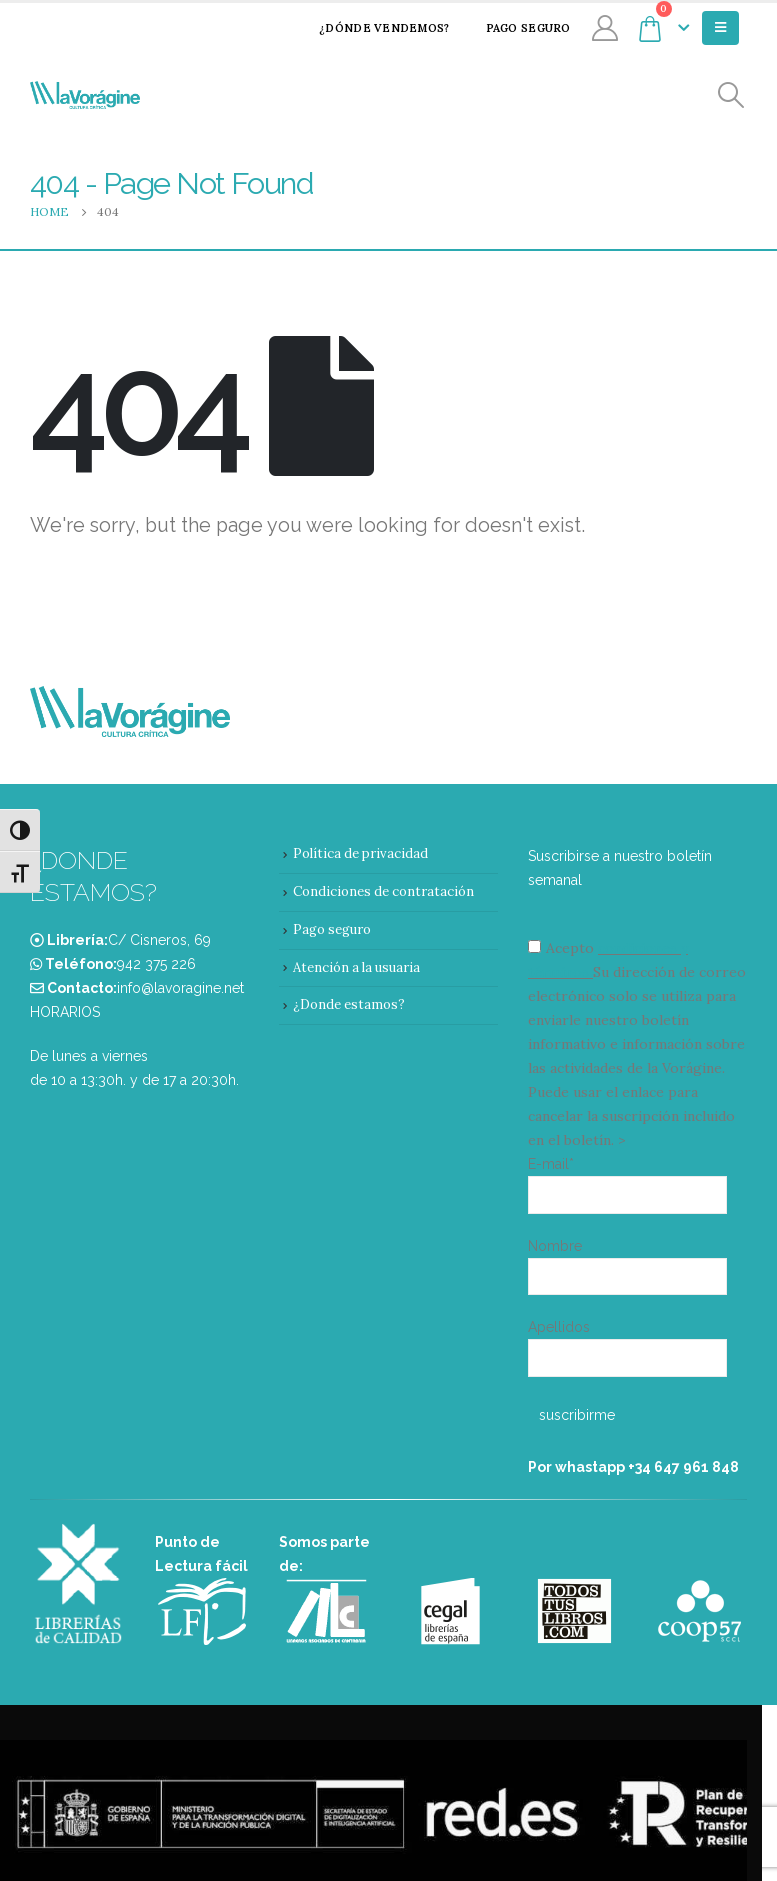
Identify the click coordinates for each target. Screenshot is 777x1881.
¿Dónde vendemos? (371, 28)
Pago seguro (515, 28)
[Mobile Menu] (720, 28)
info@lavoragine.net (180, 988)
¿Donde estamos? (349, 1004)
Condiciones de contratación (383, 891)
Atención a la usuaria (356, 967)
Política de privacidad (360, 853)
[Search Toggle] (731, 95)
